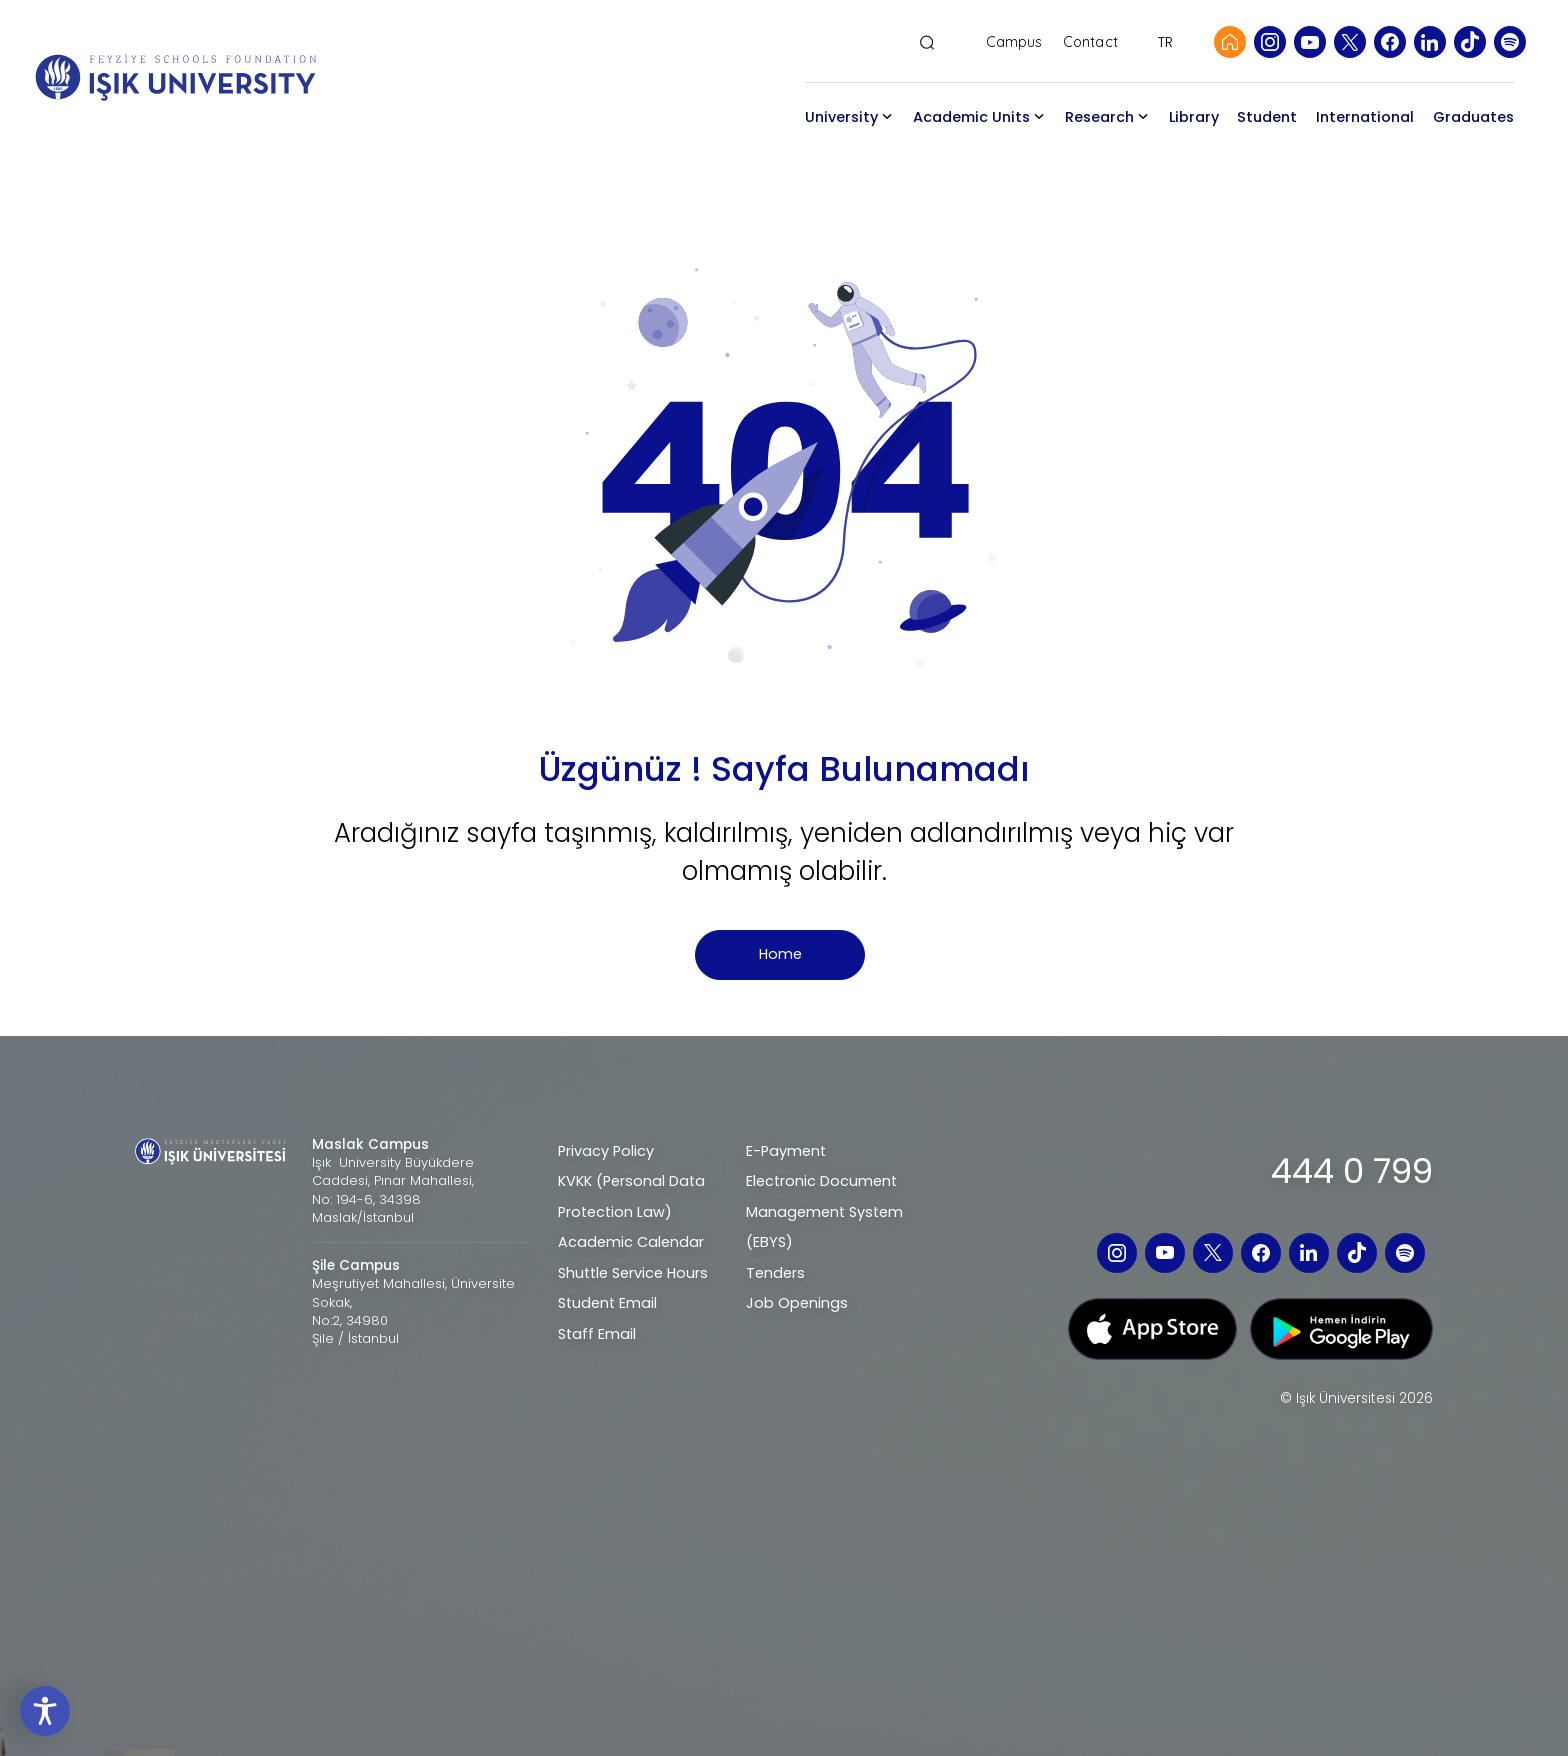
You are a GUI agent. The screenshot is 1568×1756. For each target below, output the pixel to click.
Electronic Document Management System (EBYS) (824, 1211)
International (1365, 117)
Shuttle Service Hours (633, 1273)
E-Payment (786, 1151)
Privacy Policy (606, 1151)
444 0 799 (1352, 1171)
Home (780, 954)
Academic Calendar (631, 1242)
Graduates (1473, 117)
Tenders (775, 1273)
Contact (1090, 42)
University (841, 117)
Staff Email (597, 1334)
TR (1165, 42)
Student (1267, 117)
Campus (1014, 42)
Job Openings (797, 1303)
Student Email (607, 1303)
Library (1194, 117)
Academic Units (971, 117)
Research (1099, 117)
